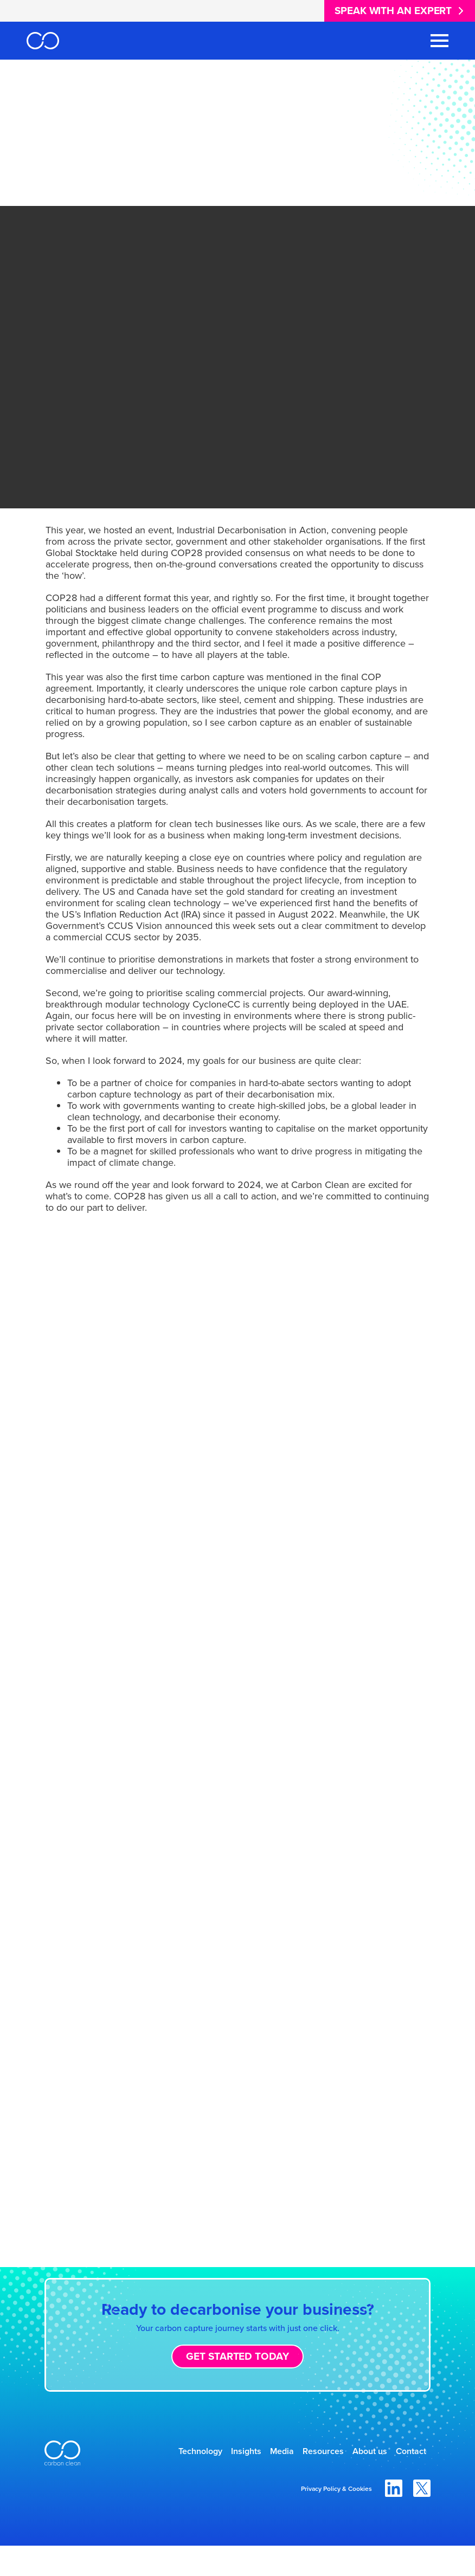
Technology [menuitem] (189, 2453)
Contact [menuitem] (404, 2479)
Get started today (237, 2356)
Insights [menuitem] (246, 2453)
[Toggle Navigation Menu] (439, 40)
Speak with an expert (393, 10)
